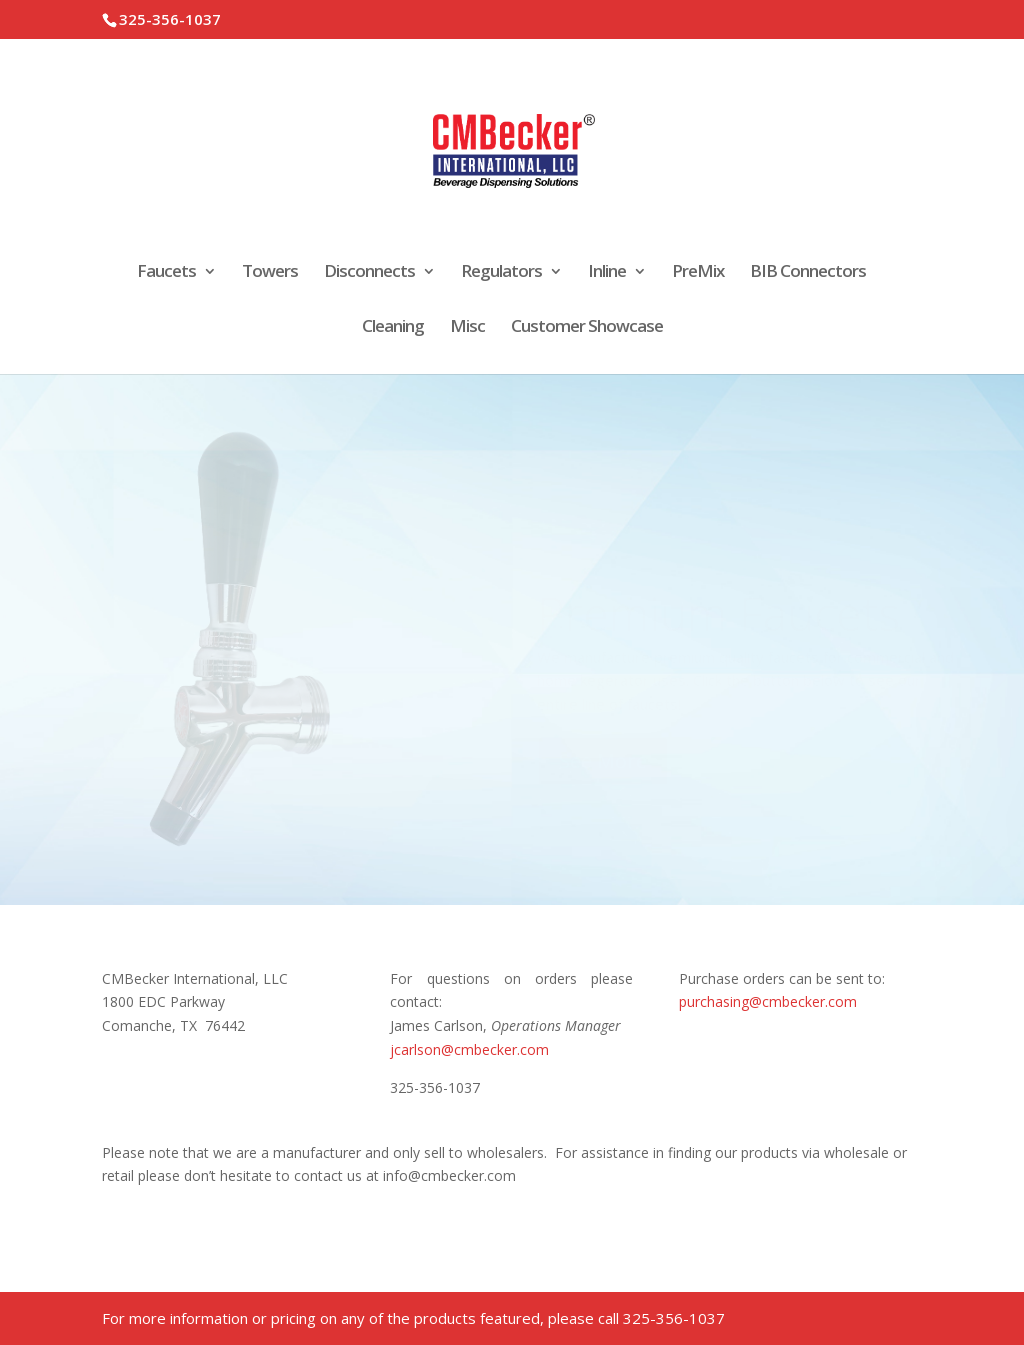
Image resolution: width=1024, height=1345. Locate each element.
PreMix (698, 273)
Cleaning (393, 328)
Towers (270, 273)
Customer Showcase (587, 328)
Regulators (501, 273)
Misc (467, 328)
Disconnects (369, 273)
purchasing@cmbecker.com (768, 1001)
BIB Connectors (808, 273)
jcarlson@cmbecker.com (469, 1049)
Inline (607, 273)
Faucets (166, 273)
